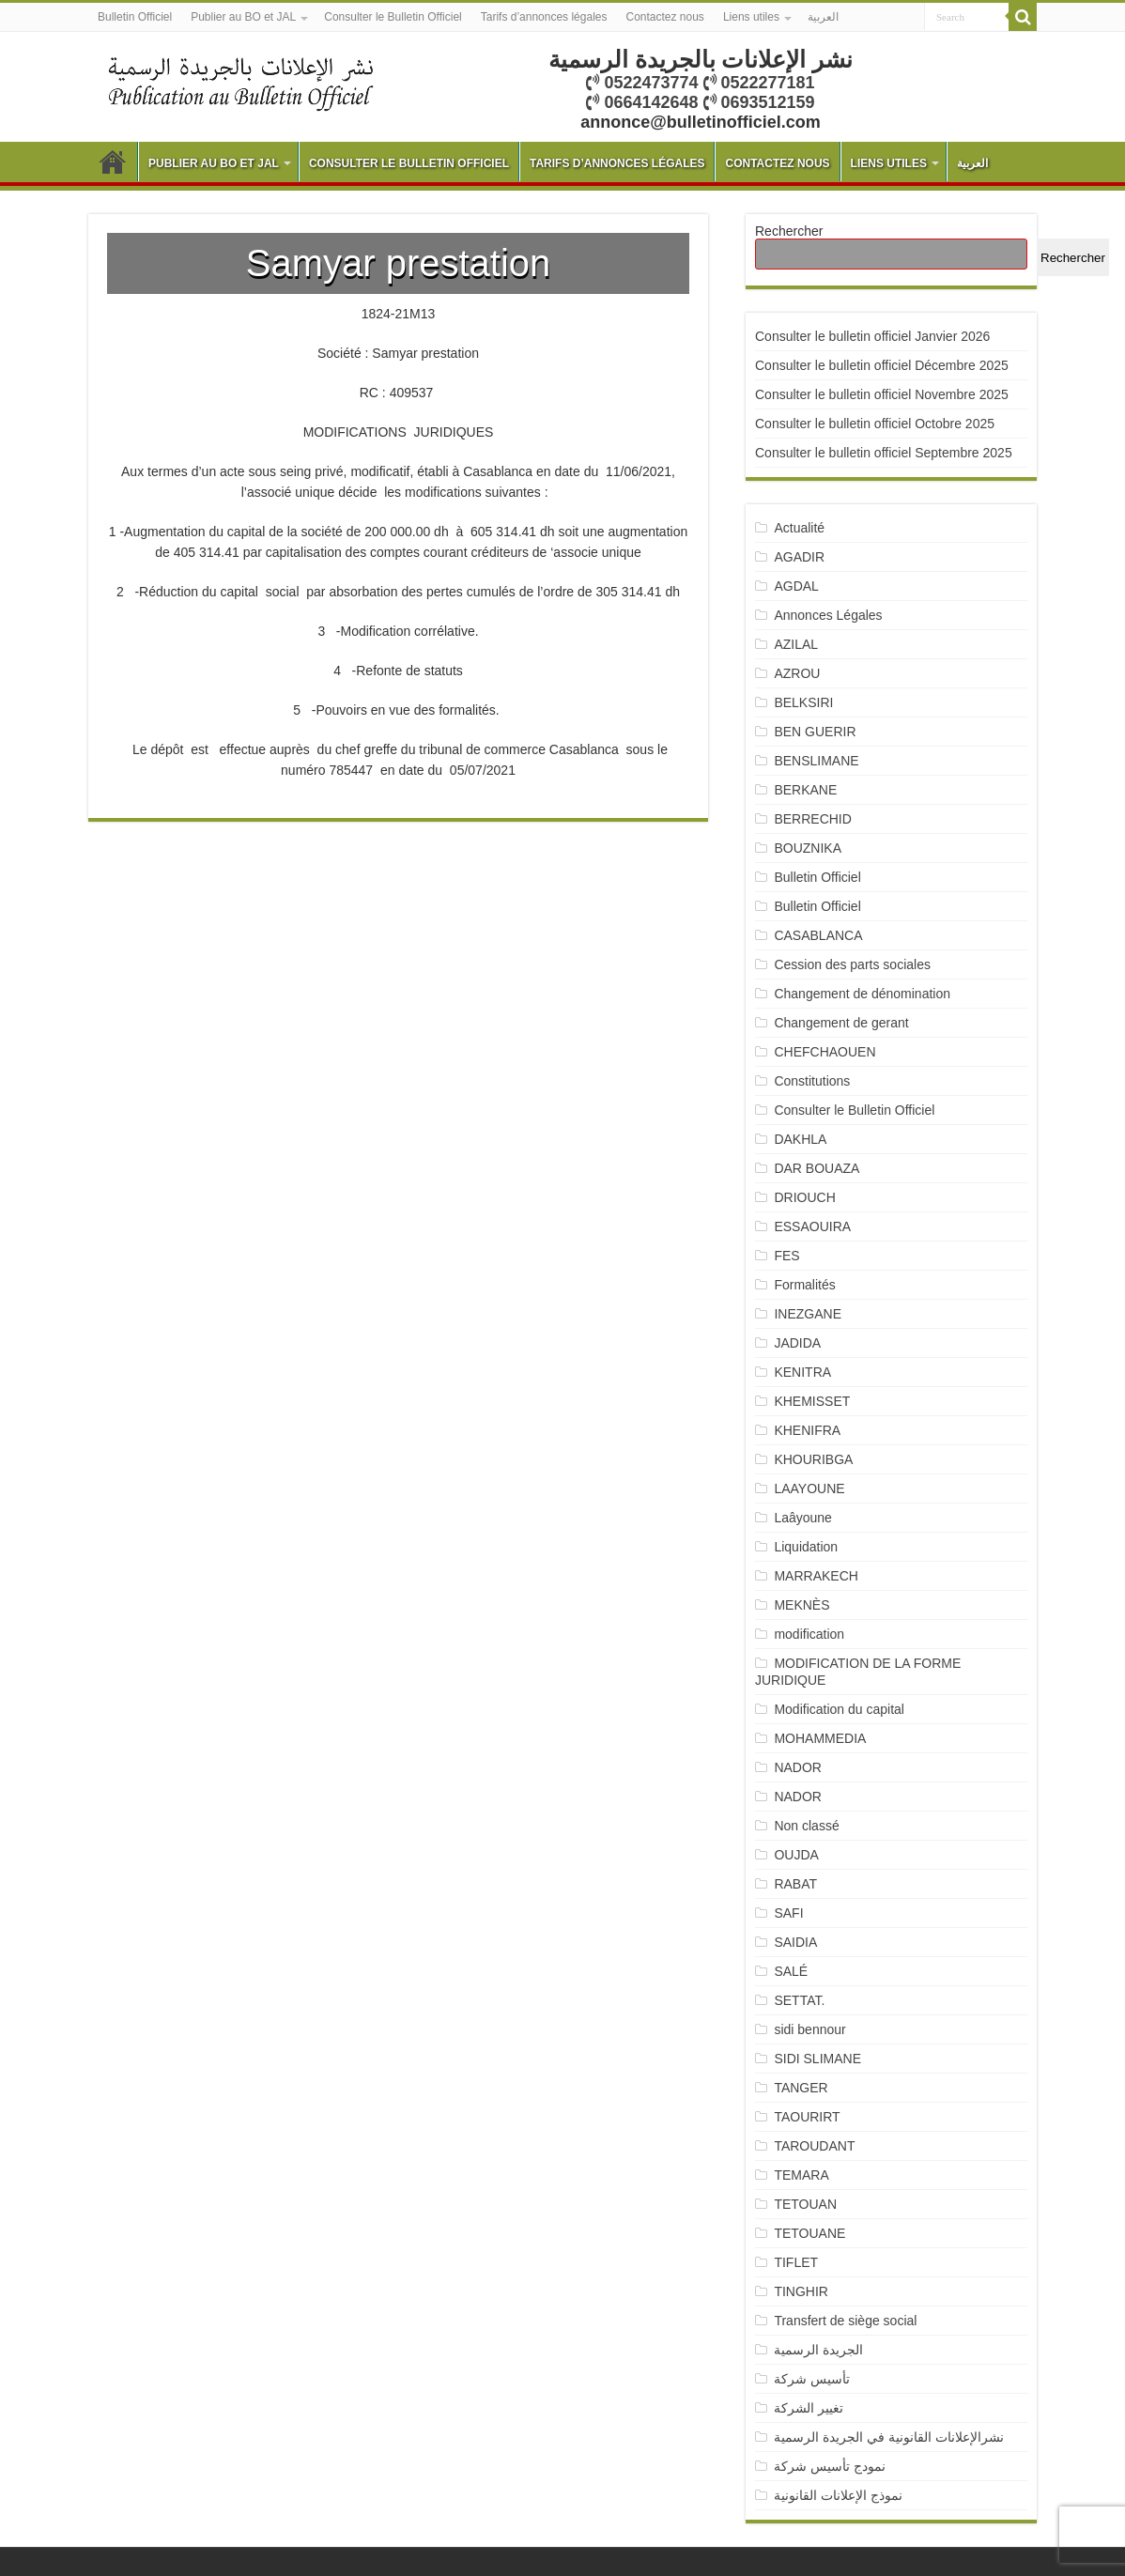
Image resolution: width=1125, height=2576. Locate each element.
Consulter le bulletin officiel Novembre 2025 (882, 394)
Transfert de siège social (845, 2320)
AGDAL (796, 586)
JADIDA (797, 1342)
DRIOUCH (804, 1197)
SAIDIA (795, 1942)
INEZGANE (807, 1313)
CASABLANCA (818, 935)
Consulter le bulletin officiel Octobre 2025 (874, 423)
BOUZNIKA (807, 848)
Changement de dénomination (862, 993)
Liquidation (806, 1546)
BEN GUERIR (814, 731)
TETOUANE (809, 2233)
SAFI (788, 1912)
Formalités (804, 1284)
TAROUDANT (816, 2145)
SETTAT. (799, 2000)
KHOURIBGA (813, 1459)
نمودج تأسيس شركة (830, 2466)
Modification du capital (839, 1709)
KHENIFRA (807, 1430)
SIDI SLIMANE (824, 2058)
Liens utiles (751, 16)
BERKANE (805, 789)
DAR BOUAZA (816, 1168)
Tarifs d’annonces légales (544, 16)
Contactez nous (664, 16)
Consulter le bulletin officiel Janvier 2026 (872, 336)
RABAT (795, 1883)
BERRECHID (814, 818)
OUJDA (796, 1854)
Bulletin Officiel (135, 16)
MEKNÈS (801, 1604)
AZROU (797, 673)
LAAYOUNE (809, 1488)
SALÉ (791, 1971)
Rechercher (789, 231)
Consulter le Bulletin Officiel (393, 16)
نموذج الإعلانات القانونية (838, 2495)
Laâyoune (803, 1517)
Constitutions (812, 1080)
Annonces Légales (828, 615)
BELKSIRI (803, 702)
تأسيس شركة (812, 2378)
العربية (823, 16)
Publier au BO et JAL (243, 16)
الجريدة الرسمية (818, 2349)
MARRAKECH (815, 1575)
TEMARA (808, 2175)
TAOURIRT (810, 2116)
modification (809, 1634)
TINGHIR (801, 2291)
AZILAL (796, 644)
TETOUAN (805, 2204)
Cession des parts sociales (852, 964)
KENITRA (802, 1372)
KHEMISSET (812, 1401)
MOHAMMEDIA (820, 1738)
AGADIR (799, 556)
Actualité (799, 527)
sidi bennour (809, 2029)
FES (786, 1255)
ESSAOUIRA (812, 1226)
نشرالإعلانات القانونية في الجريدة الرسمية (889, 2437)
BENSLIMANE (816, 760)
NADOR (798, 1767)
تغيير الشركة (808, 2407)
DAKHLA (800, 1139)
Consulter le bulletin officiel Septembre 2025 (883, 452)
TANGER (800, 2087)
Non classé (806, 1825)
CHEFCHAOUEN (824, 1051)
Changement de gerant (841, 1022)
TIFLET (796, 2262)
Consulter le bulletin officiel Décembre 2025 (882, 365)
